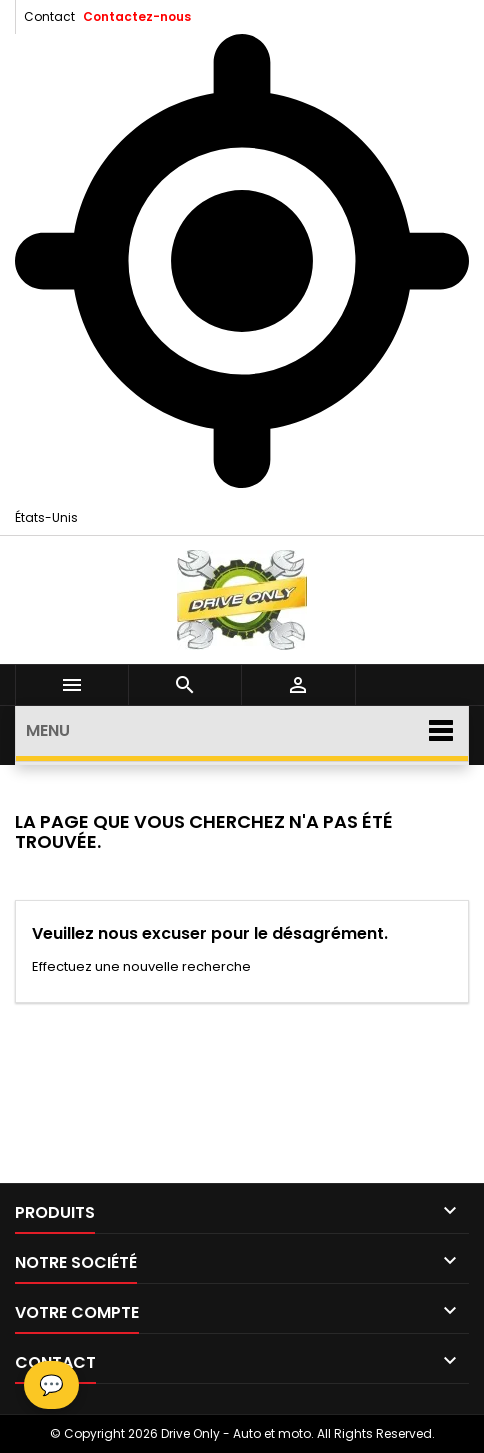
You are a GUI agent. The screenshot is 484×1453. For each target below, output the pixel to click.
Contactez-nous (137, 16)
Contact (49, 16)
